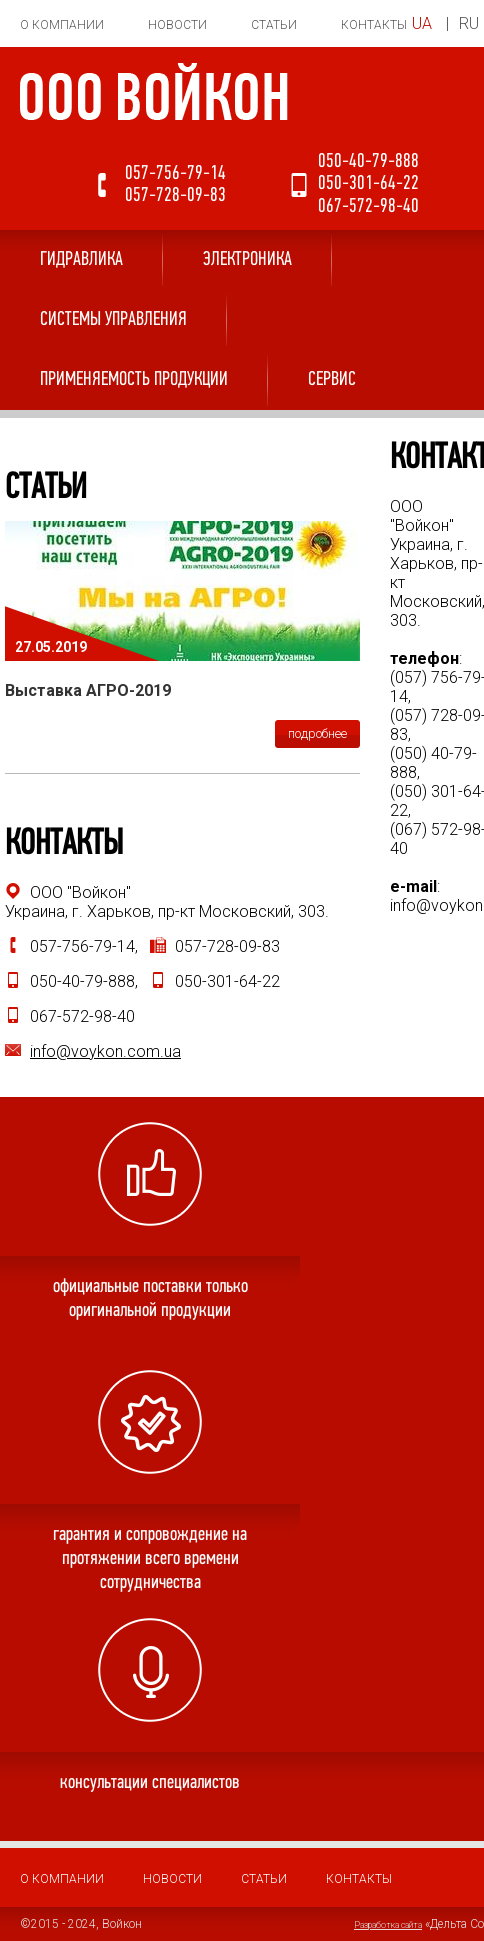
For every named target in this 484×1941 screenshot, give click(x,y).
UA (422, 23)
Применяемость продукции (134, 380)
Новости (177, 25)
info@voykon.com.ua (105, 1051)
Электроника (247, 260)
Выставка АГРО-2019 (88, 690)
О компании (62, 25)
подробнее (317, 733)
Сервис (332, 380)
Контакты (374, 25)
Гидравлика (81, 260)
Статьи (274, 25)
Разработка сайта (388, 1925)
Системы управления (113, 320)
